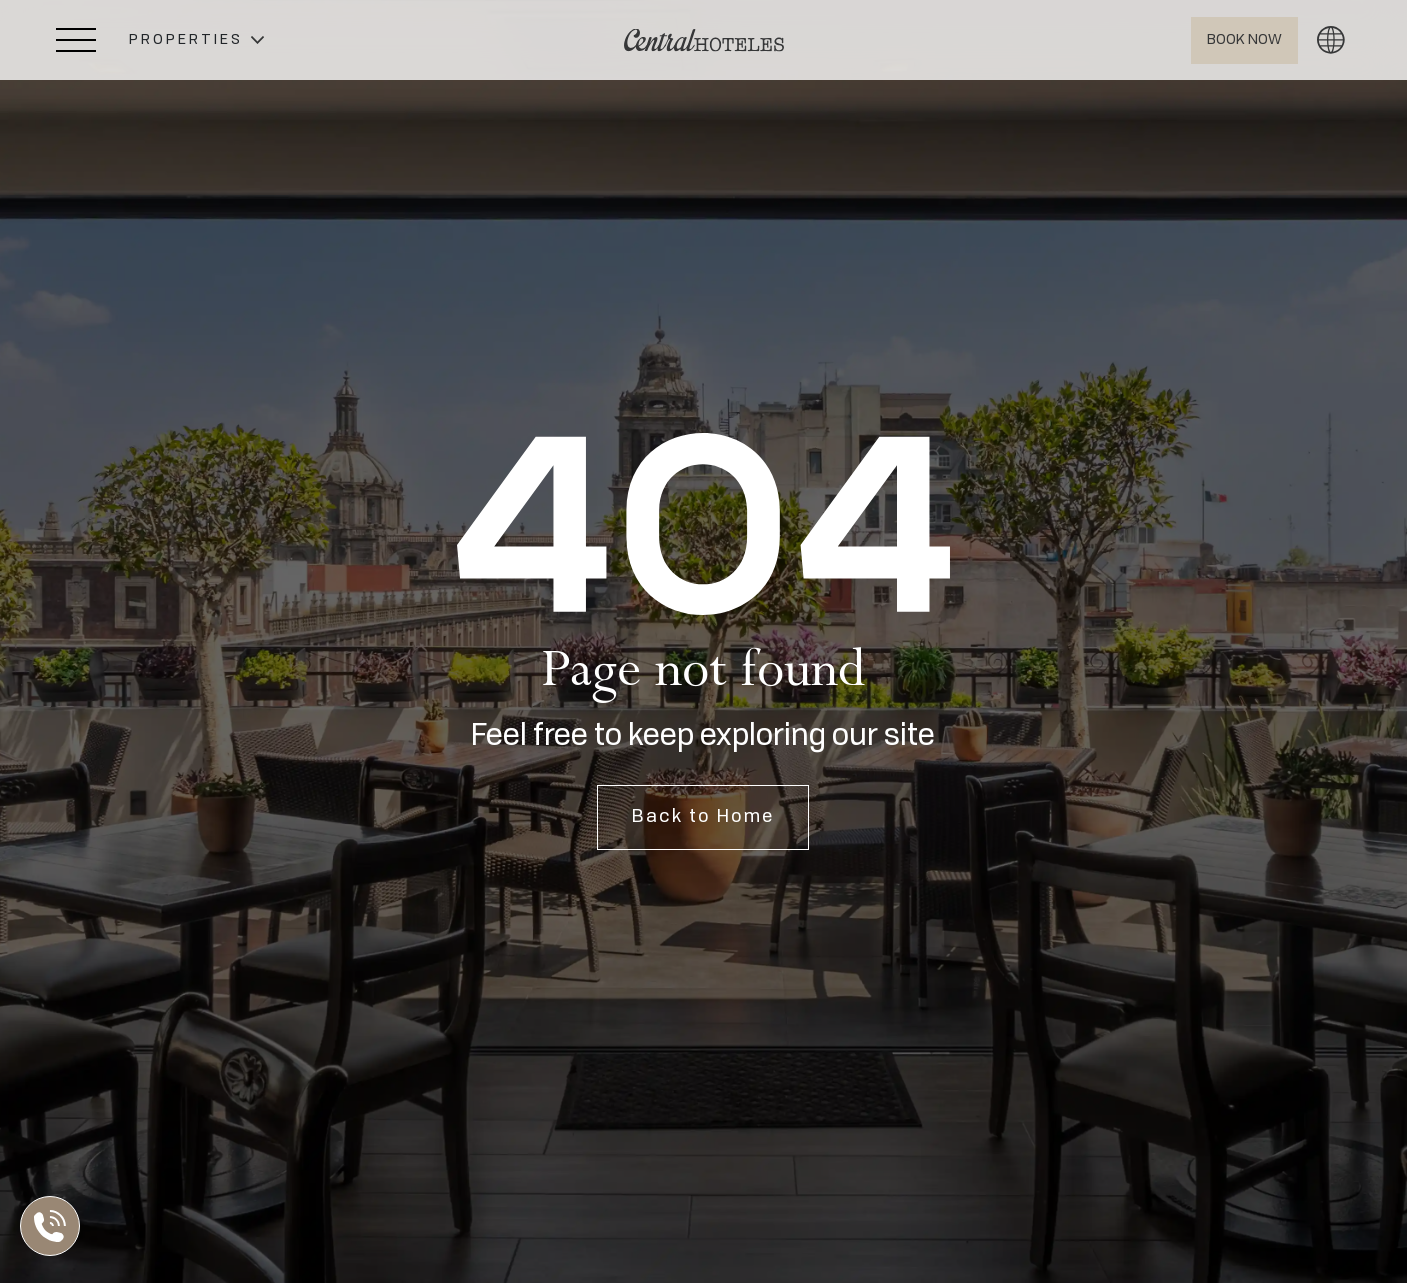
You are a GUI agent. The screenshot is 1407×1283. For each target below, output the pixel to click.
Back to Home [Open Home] (703, 817)
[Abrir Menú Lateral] (76, 40)
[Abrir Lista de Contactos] (55, 1226)
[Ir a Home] (704, 40)
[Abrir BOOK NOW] (1244, 40)
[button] (196, 40)
